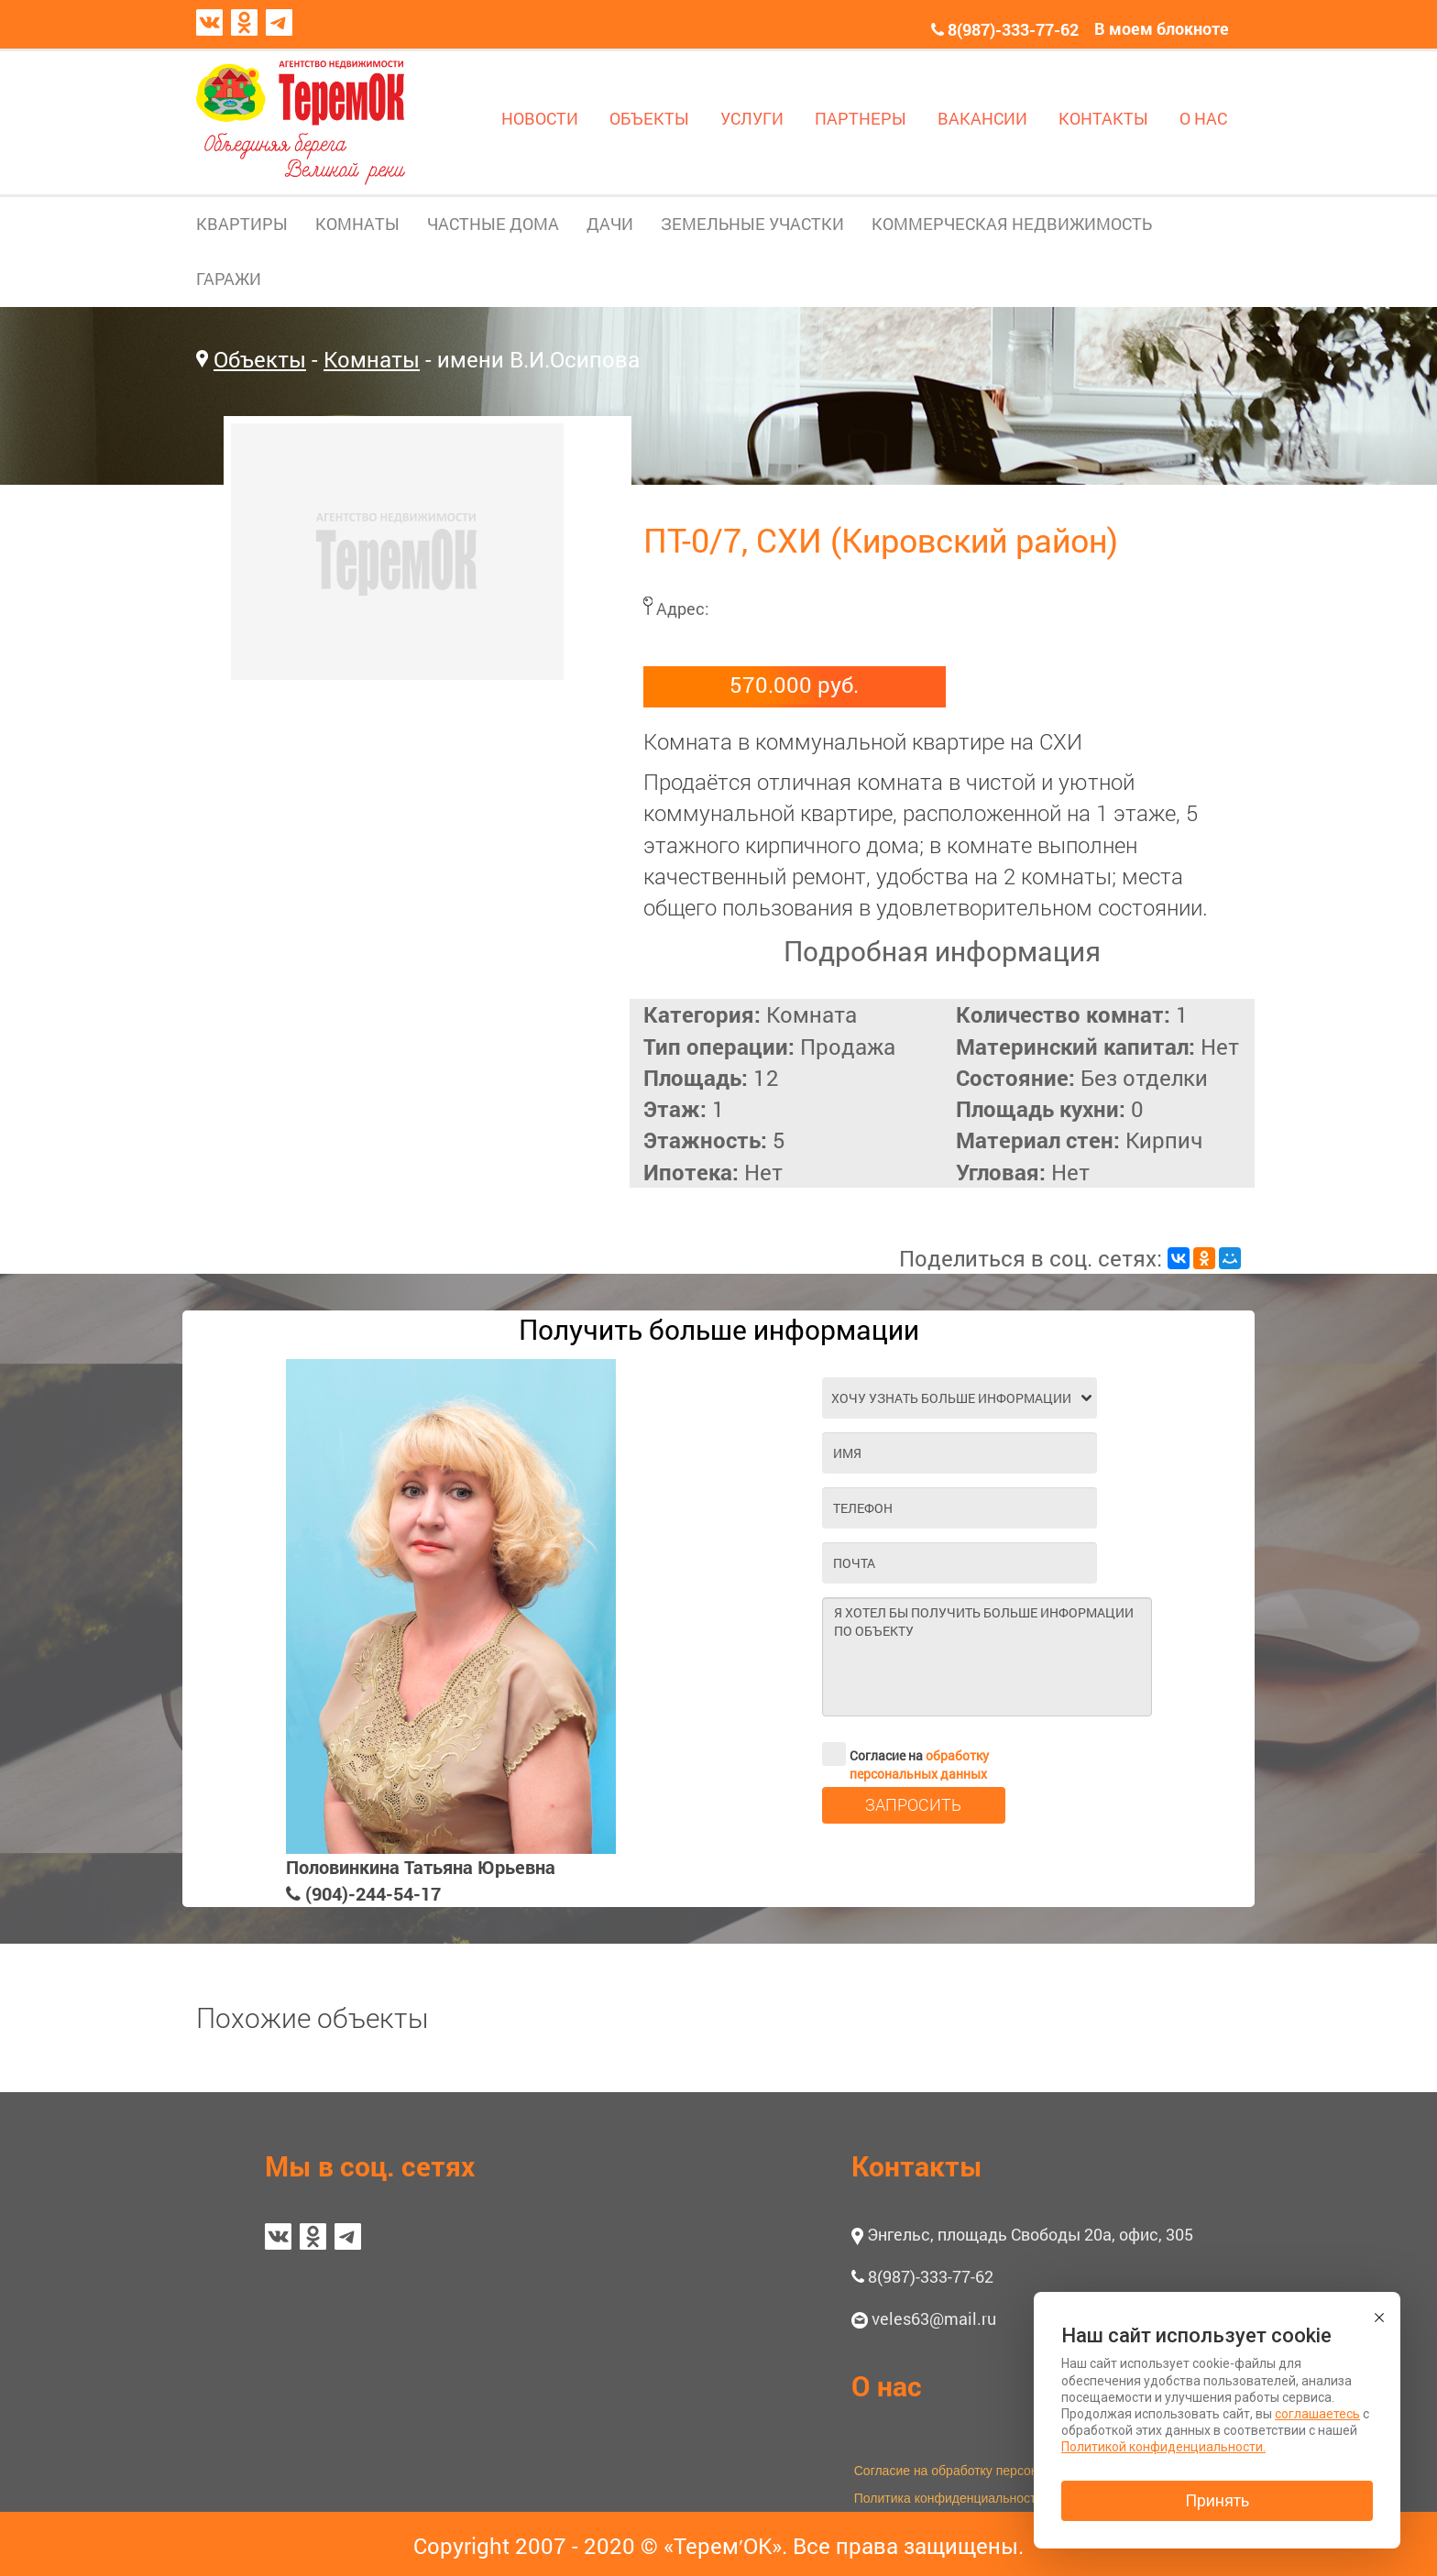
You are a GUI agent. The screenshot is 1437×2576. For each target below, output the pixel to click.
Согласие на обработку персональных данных (992, 2470)
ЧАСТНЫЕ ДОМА (493, 224)
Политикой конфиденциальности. (1163, 2446)
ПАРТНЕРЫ (860, 118)
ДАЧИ (610, 224)
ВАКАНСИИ (982, 118)
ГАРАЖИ (228, 279)
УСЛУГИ (752, 118)
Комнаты (372, 359)
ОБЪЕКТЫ (649, 118)
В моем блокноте (1161, 28)
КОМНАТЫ (357, 224)
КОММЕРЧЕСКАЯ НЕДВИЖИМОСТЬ (1012, 224)
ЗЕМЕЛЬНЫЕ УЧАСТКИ (752, 224)
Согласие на (905, 1754)
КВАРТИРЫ (242, 224)
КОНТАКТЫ (1103, 118)
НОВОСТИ (539, 118)
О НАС (1203, 118)
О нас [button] (886, 2386)
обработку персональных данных (919, 1764)
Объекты (260, 359)
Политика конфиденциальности (949, 2498)
